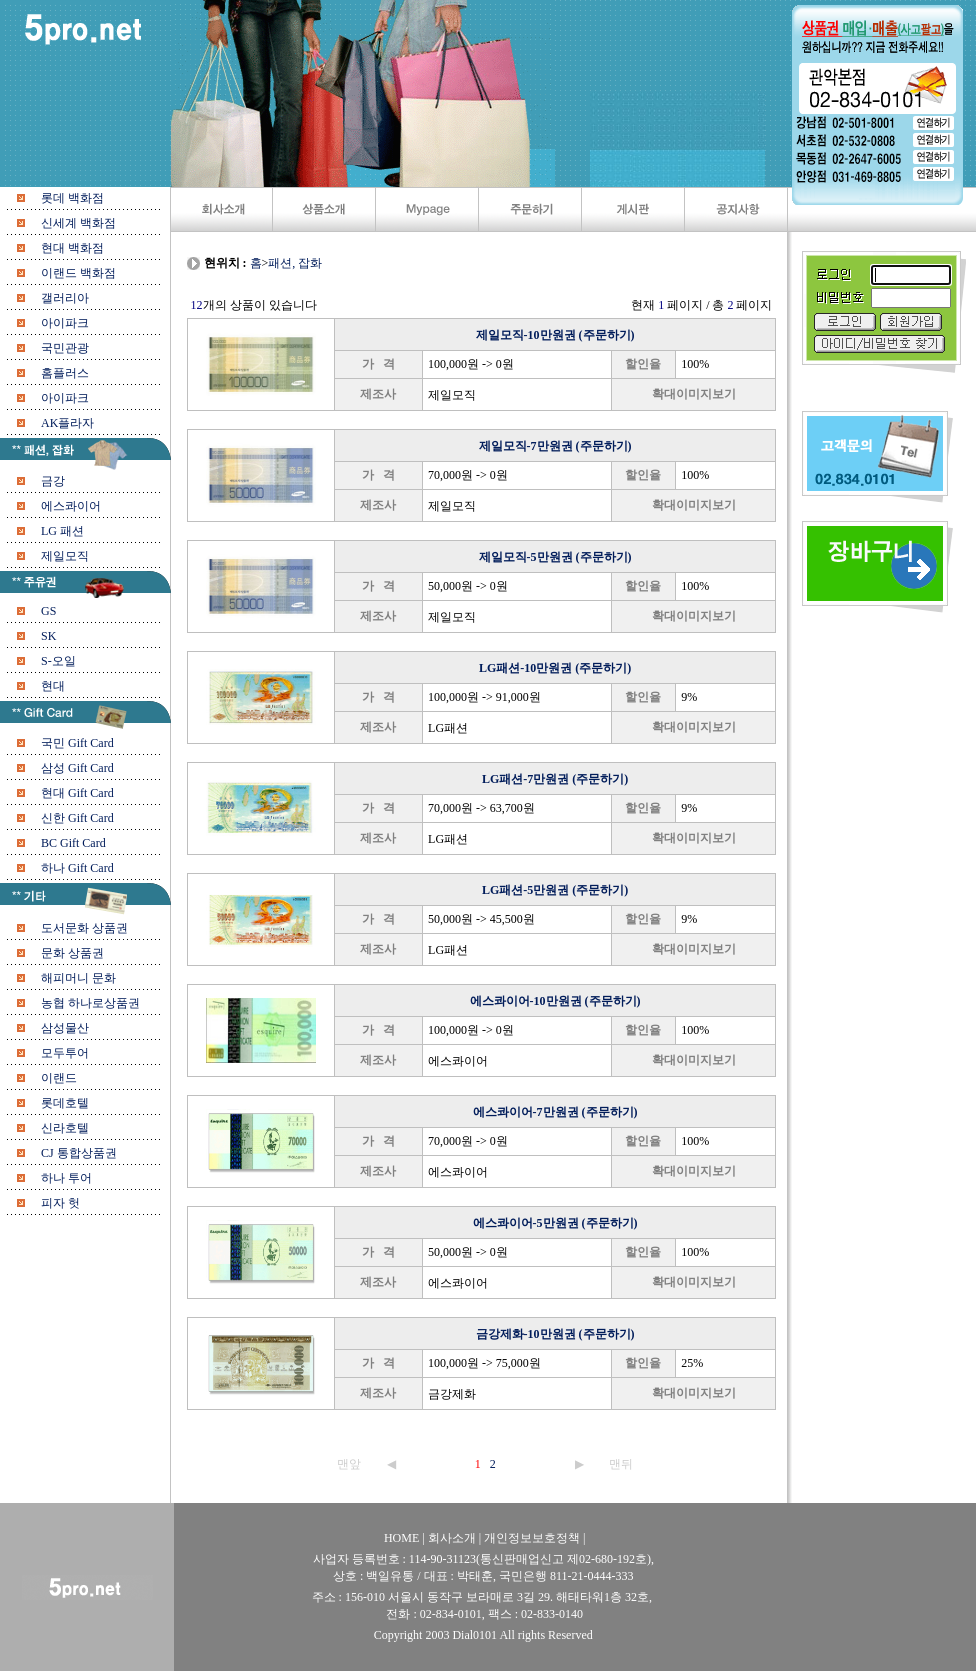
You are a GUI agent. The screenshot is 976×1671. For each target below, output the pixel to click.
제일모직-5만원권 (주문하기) (555, 557)
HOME (403, 1538)
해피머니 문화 (78, 978)
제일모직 (65, 556)
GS (48, 611)
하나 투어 (66, 1178)
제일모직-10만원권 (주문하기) (555, 335)
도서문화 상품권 (84, 928)
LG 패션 (62, 531)
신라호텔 (65, 1128)
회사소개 (452, 1538)
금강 (53, 481)
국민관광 (65, 348)
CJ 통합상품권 (79, 1153)
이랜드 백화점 (78, 273)
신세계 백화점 (78, 223)
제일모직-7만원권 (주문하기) (555, 446)
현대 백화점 (72, 248)
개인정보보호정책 (532, 1538)
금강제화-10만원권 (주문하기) (555, 1334)
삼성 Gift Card (77, 768)
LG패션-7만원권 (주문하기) (555, 779)
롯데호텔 (65, 1103)
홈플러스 (65, 373)
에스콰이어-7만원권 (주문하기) (555, 1112)
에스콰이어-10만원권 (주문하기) (555, 1001)
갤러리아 (65, 298)
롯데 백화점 (72, 198)
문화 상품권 (72, 953)
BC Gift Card (73, 843)
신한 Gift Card (77, 818)
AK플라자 (67, 423)
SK (48, 636)
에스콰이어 (71, 506)
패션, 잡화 (295, 263)
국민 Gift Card (77, 743)
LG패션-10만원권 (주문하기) (555, 668)
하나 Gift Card (77, 868)
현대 (53, 686)
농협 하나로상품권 (90, 1003)
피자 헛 (60, 1203)
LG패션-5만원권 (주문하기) (555, 890)
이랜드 (59, 1078)
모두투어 (65, 1053)
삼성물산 (65, 1028)
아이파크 (65, 323)
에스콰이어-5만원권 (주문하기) (555, 1223)
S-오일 (58, 661)
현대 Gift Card (77, 793)
